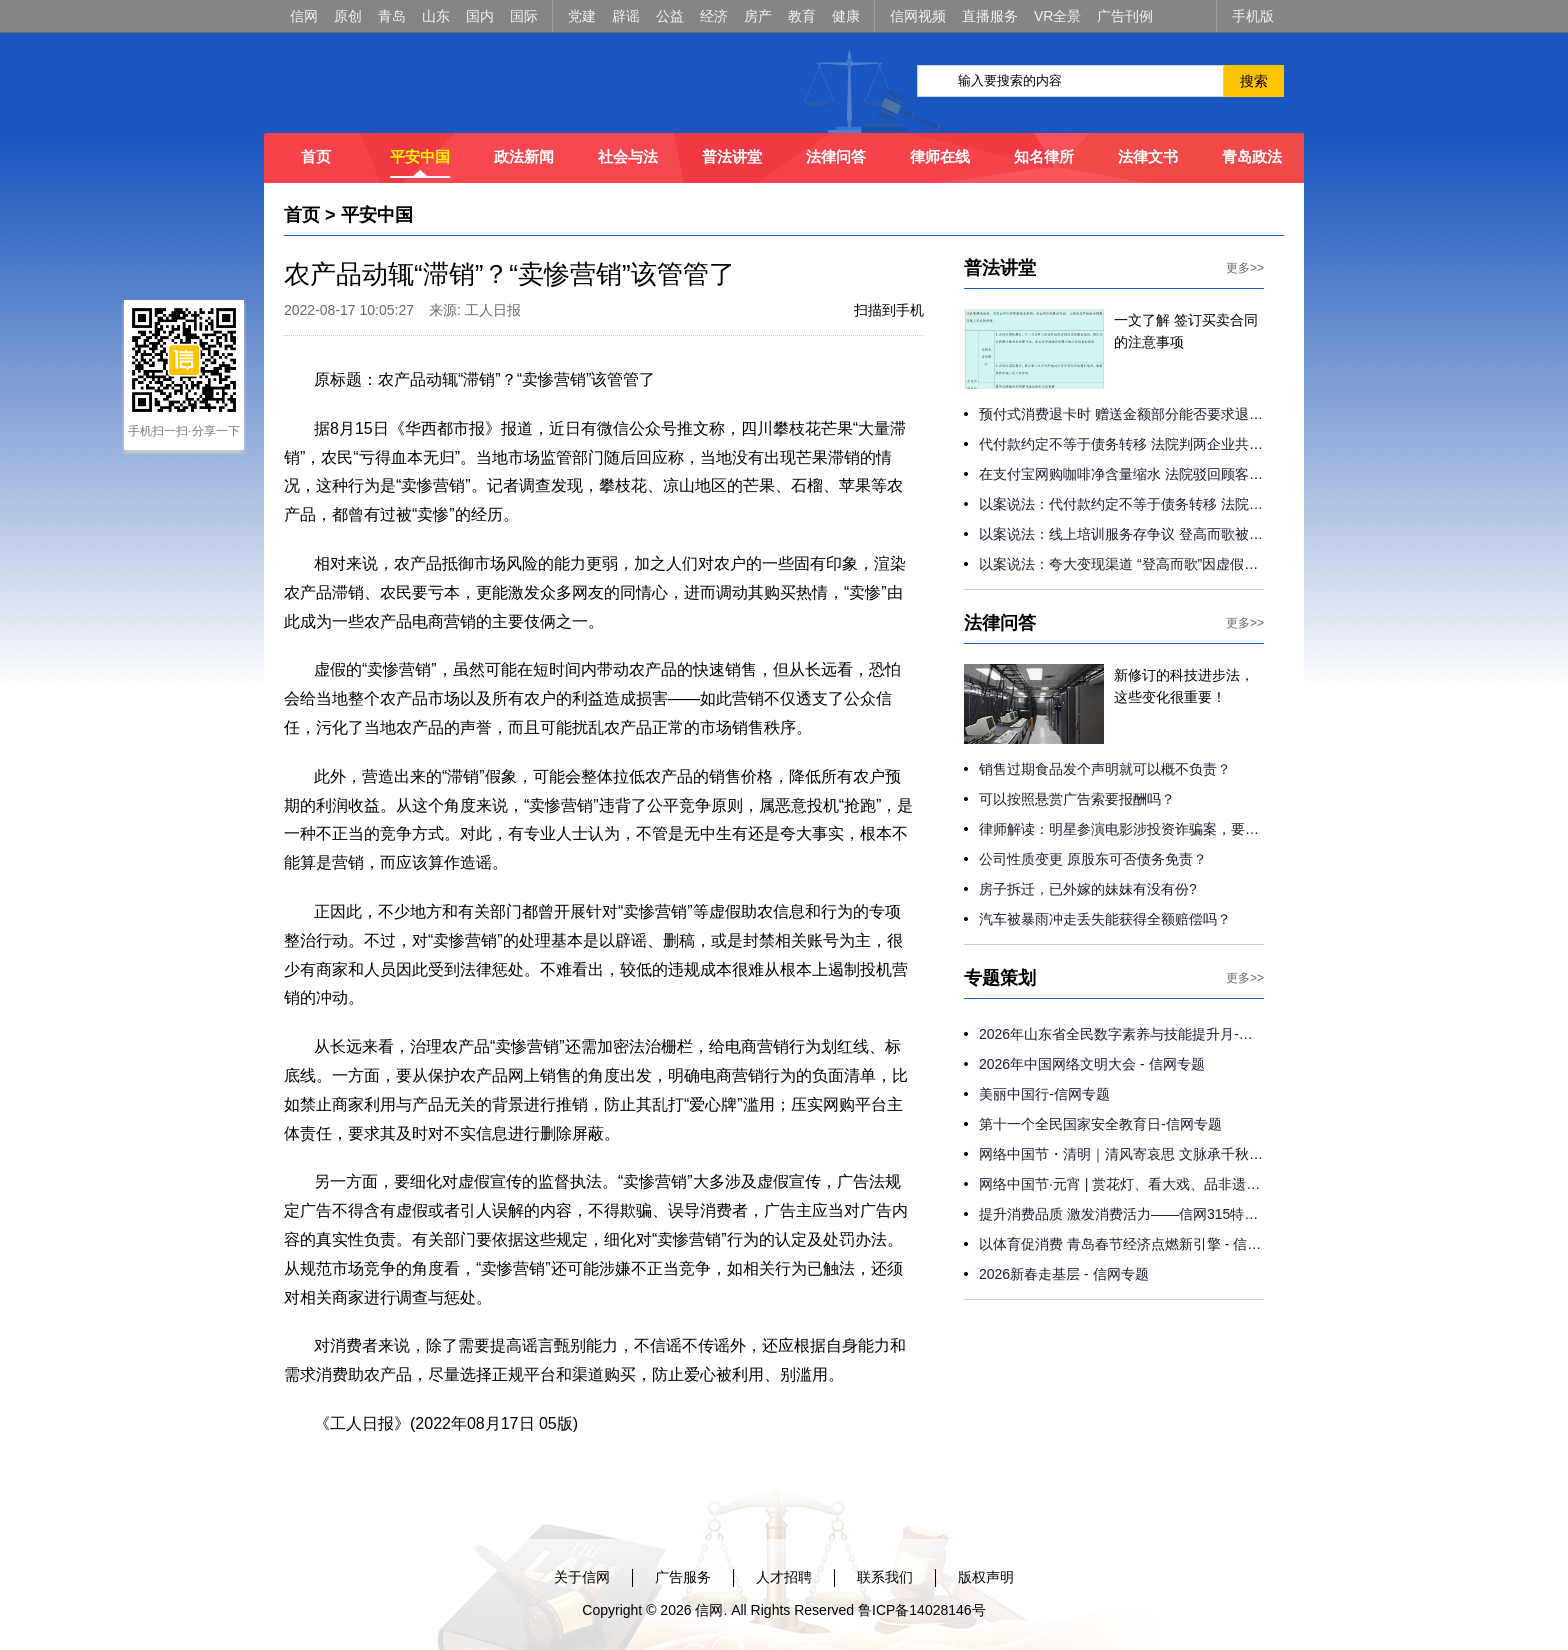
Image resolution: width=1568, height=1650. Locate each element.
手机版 (1253, 16)
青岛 (392, 16)
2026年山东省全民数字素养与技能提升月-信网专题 (1121, 1034)
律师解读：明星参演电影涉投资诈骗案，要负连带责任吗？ (1121, 829)
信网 (304, 16)
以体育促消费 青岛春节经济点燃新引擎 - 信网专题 (1121, 1244)
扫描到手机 (889, 310)
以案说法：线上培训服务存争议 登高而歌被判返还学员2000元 (1121, 534)
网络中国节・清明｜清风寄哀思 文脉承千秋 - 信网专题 (1121, 1154)
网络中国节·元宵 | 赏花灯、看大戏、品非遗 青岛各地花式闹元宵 (1121, 1184)
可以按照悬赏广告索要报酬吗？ (1077, 799)
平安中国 (420, 156)
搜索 (1254, 81)
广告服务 (683, 1577)
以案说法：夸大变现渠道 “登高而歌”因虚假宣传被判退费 (1121, 564)
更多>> (1245, 268)
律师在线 (940, 156)
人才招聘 (784, 1577)
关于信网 (582, 1577)
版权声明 (986, 1577)
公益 (670, 16)
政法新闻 (524, 156)
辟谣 (626, 16)
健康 (846, 16)
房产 (758, 16)
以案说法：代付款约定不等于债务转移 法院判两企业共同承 (1121, 504)
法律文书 (1148, 156)
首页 (316, 156)
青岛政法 (1252, 156)
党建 (582, 16)
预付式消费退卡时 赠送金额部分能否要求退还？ (1121, 414)
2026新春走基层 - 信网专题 (1064, 1274)
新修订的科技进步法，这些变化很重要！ (1184, 686)
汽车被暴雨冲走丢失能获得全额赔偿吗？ (1105, 919)
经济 (714, 16)
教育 (802, 16)
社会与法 (628, 156)
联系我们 (885, 1577)
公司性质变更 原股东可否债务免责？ (1093, 859)
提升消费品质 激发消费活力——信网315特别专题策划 (1121, 1214)
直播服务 (990, 16)
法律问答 (836, 156)
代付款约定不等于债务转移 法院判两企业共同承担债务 (1121, 444)
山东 (436, 16)
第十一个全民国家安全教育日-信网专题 (1100, 1124)
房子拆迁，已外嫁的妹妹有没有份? (1088, 889)
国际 (524, 16)
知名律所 (1044, 156)
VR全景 (1057, 16)
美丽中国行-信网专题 (1044, 1094)
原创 (348, 16)
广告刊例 (1125, 16)
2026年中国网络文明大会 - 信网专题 (1092, 1064)
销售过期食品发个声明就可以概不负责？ (1105, 769)
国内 (480, 16)
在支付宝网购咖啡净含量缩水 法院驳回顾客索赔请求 (1121, 474)
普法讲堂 (732, 156)
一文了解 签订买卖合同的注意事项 (1186, 331)
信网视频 (918, 16)
